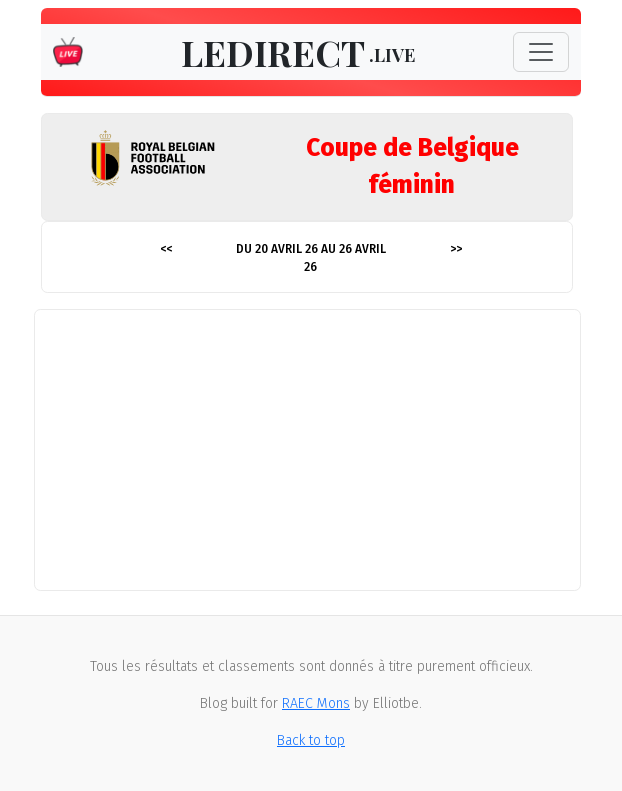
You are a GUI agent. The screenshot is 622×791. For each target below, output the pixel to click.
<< (166, 249)
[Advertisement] (311, 450)
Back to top (311, 740)
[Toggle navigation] (541, 52)
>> (456, 249)
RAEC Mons (316, 703)
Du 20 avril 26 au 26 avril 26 (311, 258)
